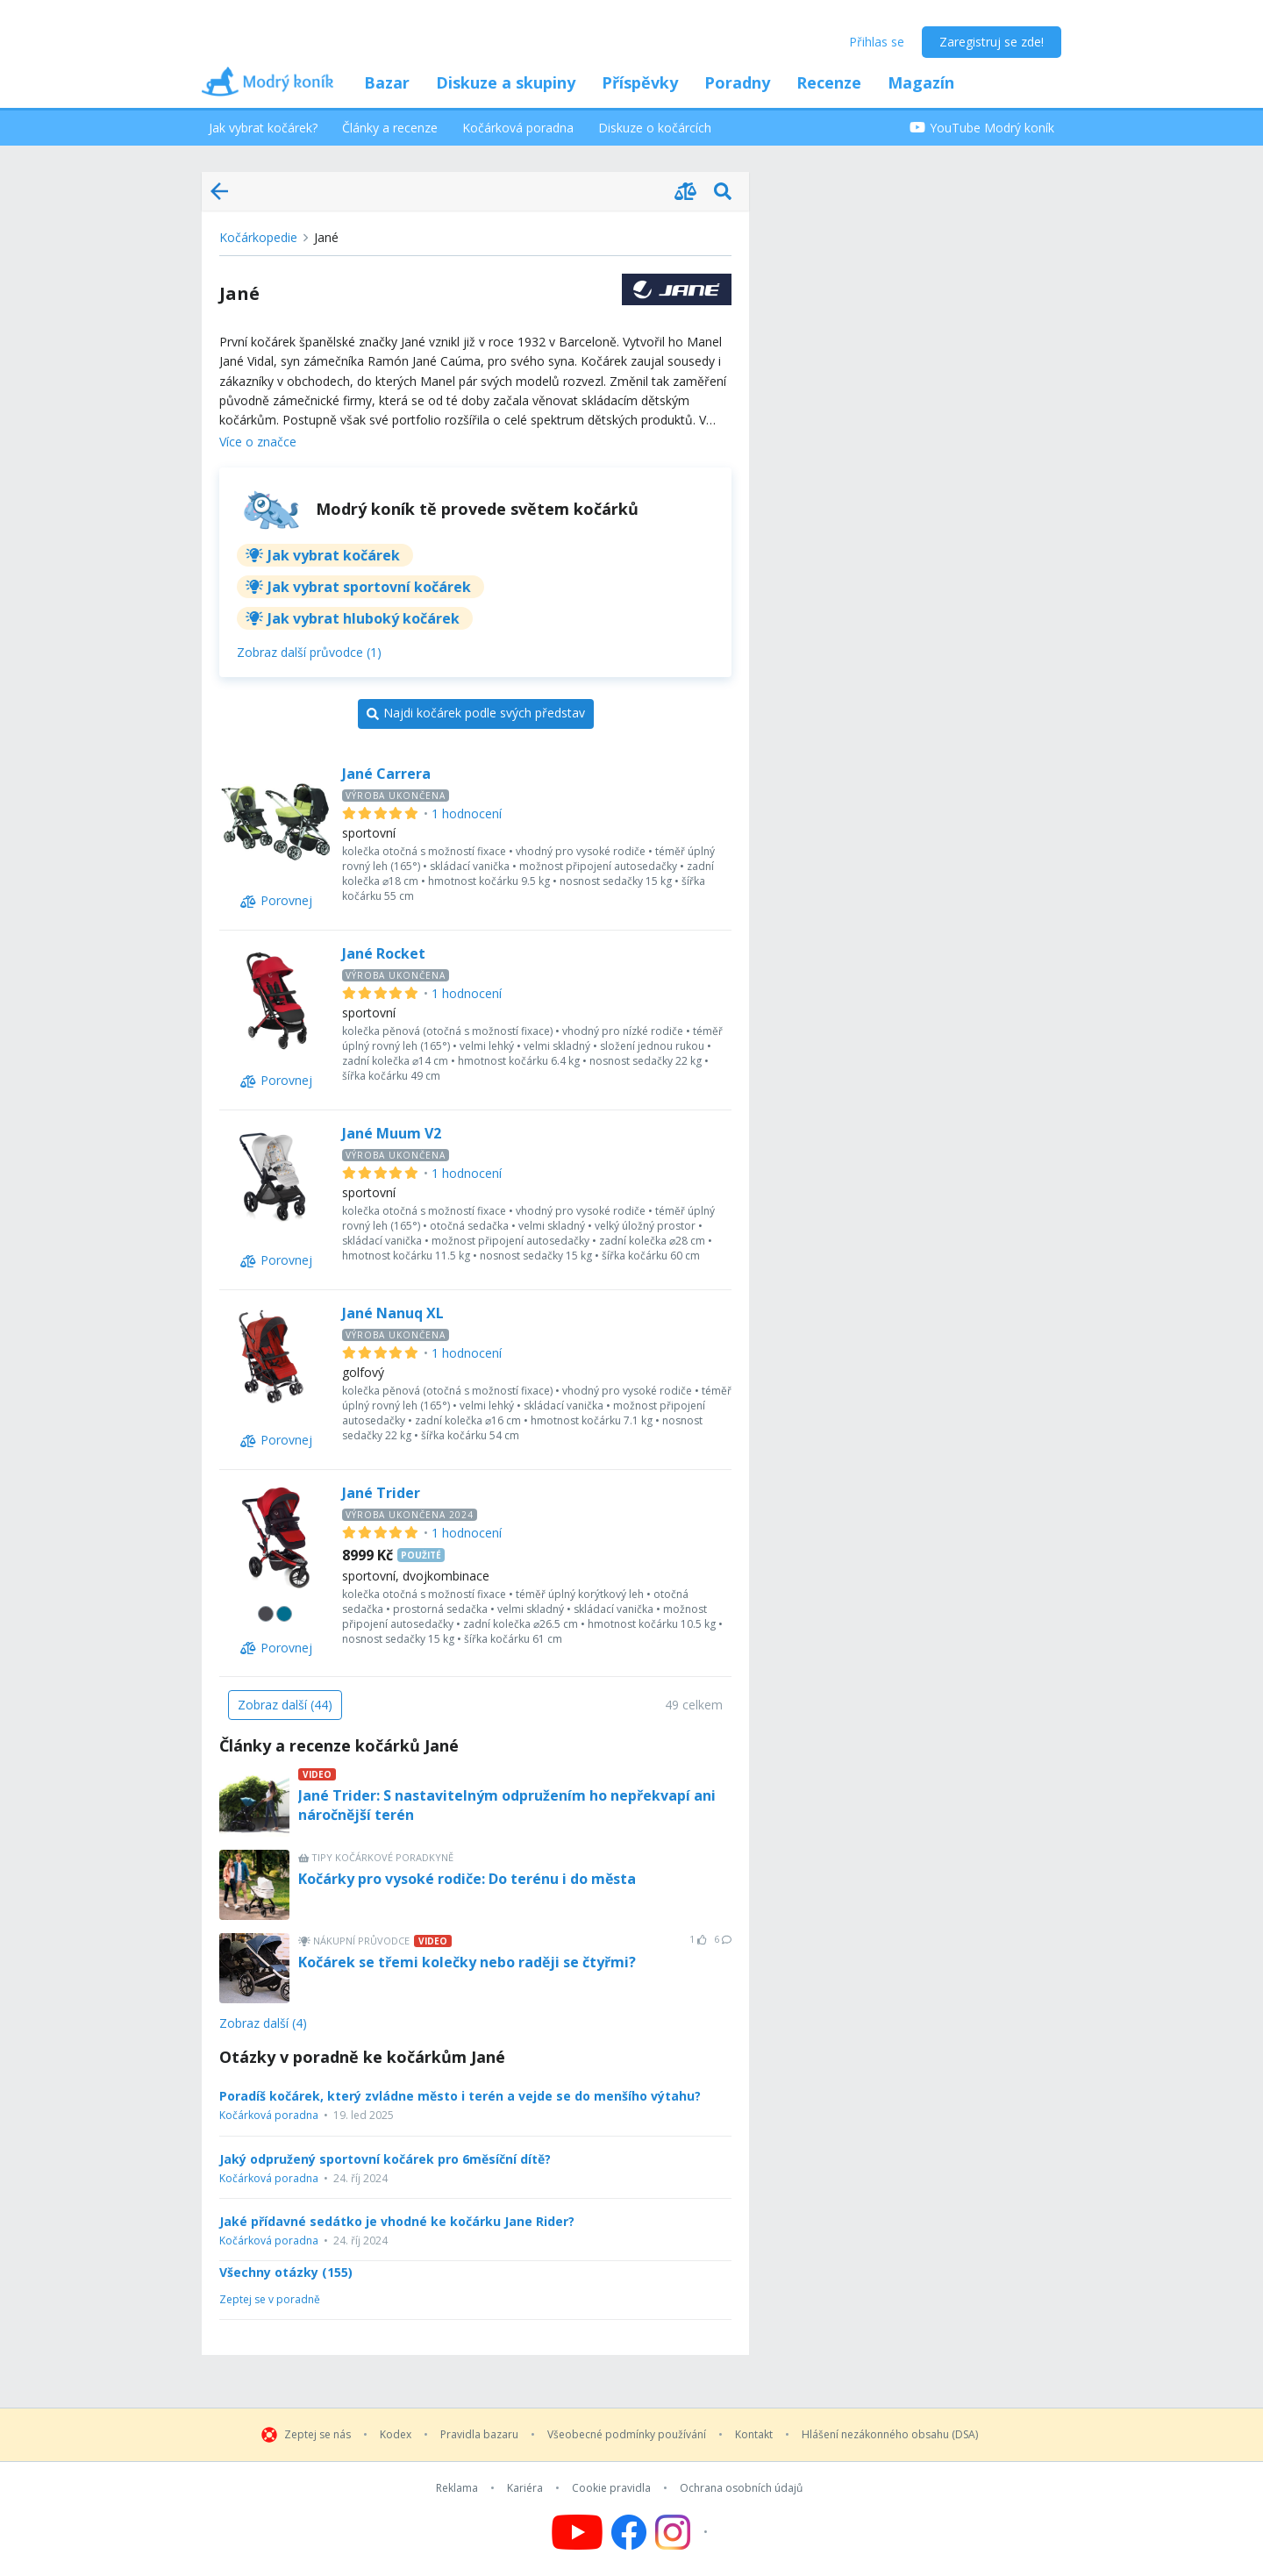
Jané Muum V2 (391, 1133)
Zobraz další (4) (263, 2023)
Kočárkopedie (258, 237)
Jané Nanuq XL (393, 1313)
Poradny (737, 82)
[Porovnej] (276, 902)
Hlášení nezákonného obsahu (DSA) (890, 2435)
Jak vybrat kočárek (334, 555)
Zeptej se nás (317, 2435)
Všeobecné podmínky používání (626, 2435)
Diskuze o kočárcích (654, 127)
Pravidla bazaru (479, 2435)
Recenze (828, 82)
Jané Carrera (386, 773)
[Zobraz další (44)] (285, 1705)
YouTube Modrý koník (982, 127)
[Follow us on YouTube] (577, 2532)
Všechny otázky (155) (286, 2273)
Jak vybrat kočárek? (263, 127)
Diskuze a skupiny (505, 82)
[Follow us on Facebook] (628, 2532)
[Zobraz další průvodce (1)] (309, 653)
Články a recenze (390, 127)
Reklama (457, 2488)
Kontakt (754, 2435)
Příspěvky (640, 82)
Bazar (387, 82)
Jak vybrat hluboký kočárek (364, 618)
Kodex (395, 2435)
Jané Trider (381, 1492)
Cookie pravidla (611, 2488)
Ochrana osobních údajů (741, 2488)
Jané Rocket (383, 953)
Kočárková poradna (518, 127)
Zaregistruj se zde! (991, 41)
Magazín (921, 82)
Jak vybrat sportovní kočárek (369, 586)
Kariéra (525, 2488)
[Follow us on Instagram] (683, 2532)
